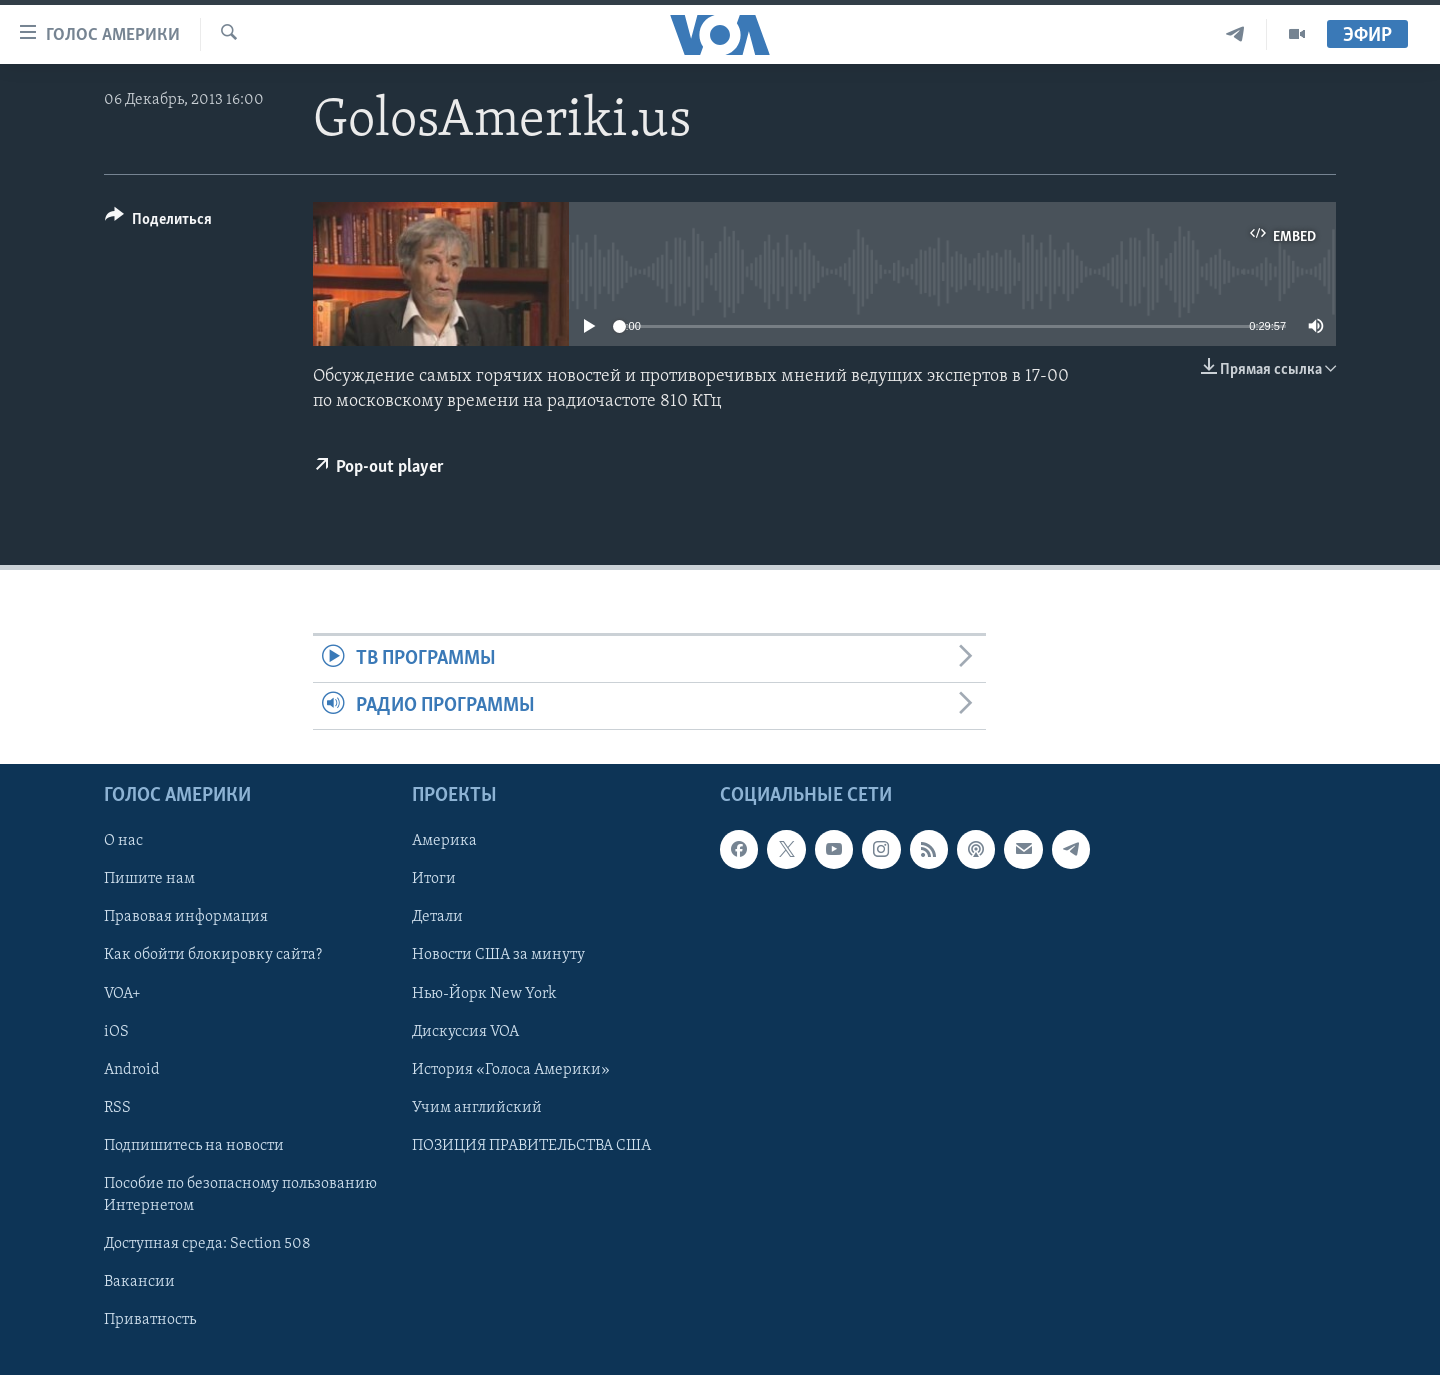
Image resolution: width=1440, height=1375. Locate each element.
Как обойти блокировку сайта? (213, 956)
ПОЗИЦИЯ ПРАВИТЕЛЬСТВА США (531, 1146)
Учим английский (477, 1108)
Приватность (150, 1320)
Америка (444, 842)
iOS (116, 1032)
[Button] (158, 222)
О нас (123, 842)
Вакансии (139, 1282)
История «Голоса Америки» (511, 1070)
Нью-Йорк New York (484, 994)
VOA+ (122, 994)
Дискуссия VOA (465, 1032)
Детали (437, 918)
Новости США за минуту (498, 956)
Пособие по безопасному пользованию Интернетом (240, 1195)
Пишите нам (149, 880)
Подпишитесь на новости (194, 1146)
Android (132, 1070)
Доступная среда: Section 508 (207, 1244)
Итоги (434, 880)
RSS (117, 1108)
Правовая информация (186, 918)
